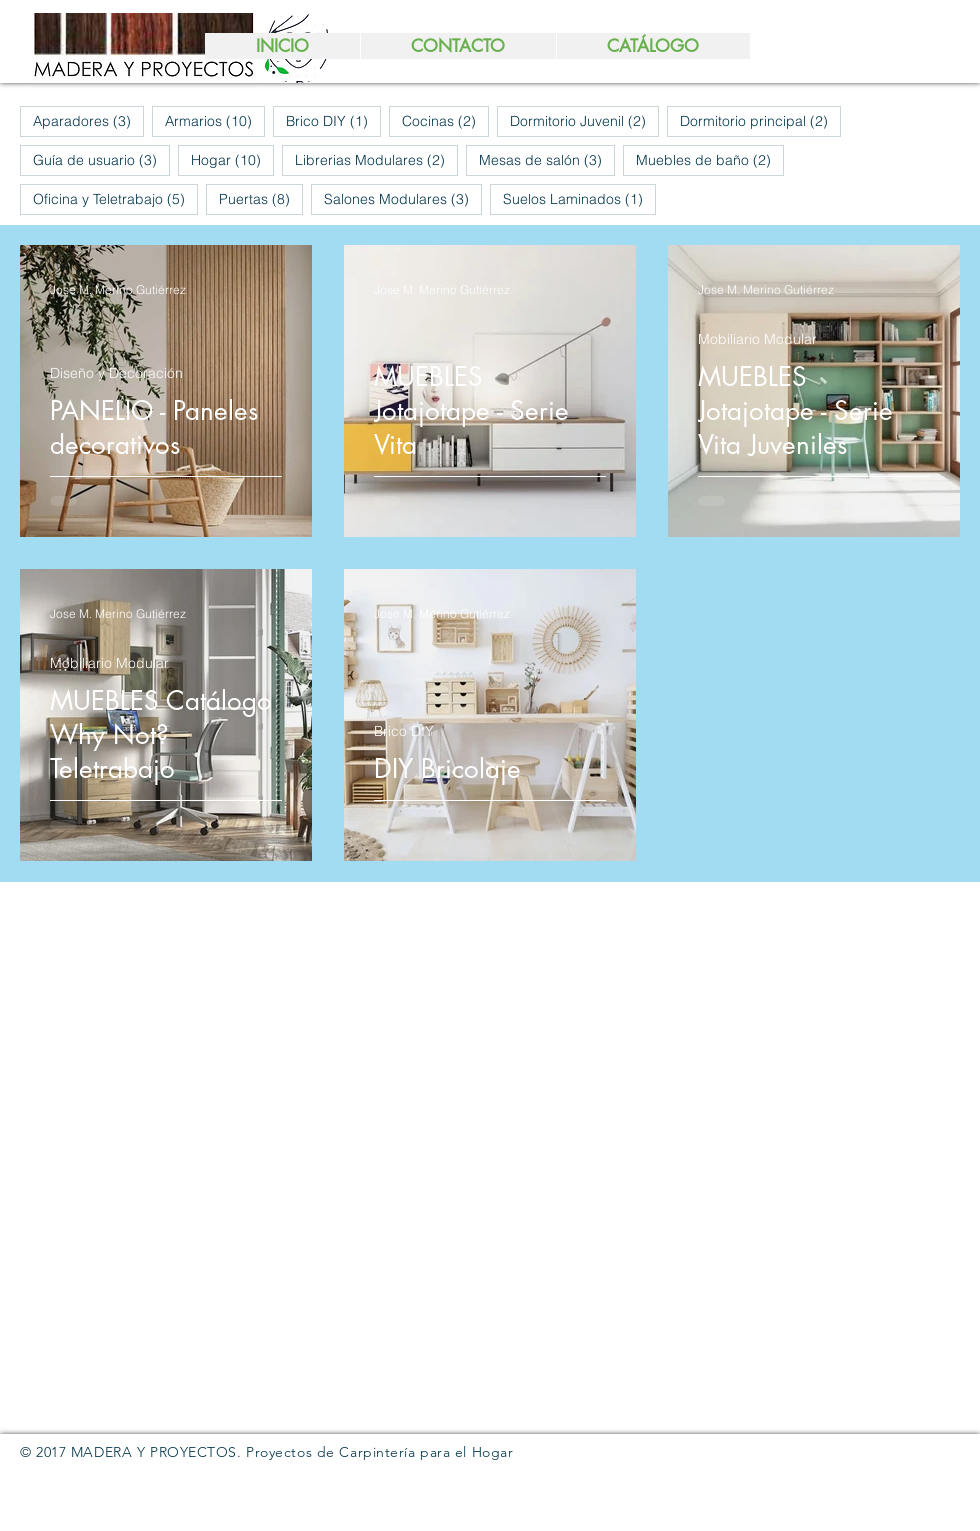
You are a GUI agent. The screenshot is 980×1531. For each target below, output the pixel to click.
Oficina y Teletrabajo (115, 198)
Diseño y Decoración (116, 373)
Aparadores (88, 120)
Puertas (261, 198)
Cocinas (445, 120)
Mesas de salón (547, 159)
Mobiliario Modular (757, 339)
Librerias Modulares (376, 159)
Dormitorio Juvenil (584, 120)
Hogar (232, 159)
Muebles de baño (710, 159)
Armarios (215, 120)
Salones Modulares (403, 198)
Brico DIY (333, 120)
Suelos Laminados (579, 198)
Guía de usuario (101, 159)
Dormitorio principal (760, 120)
